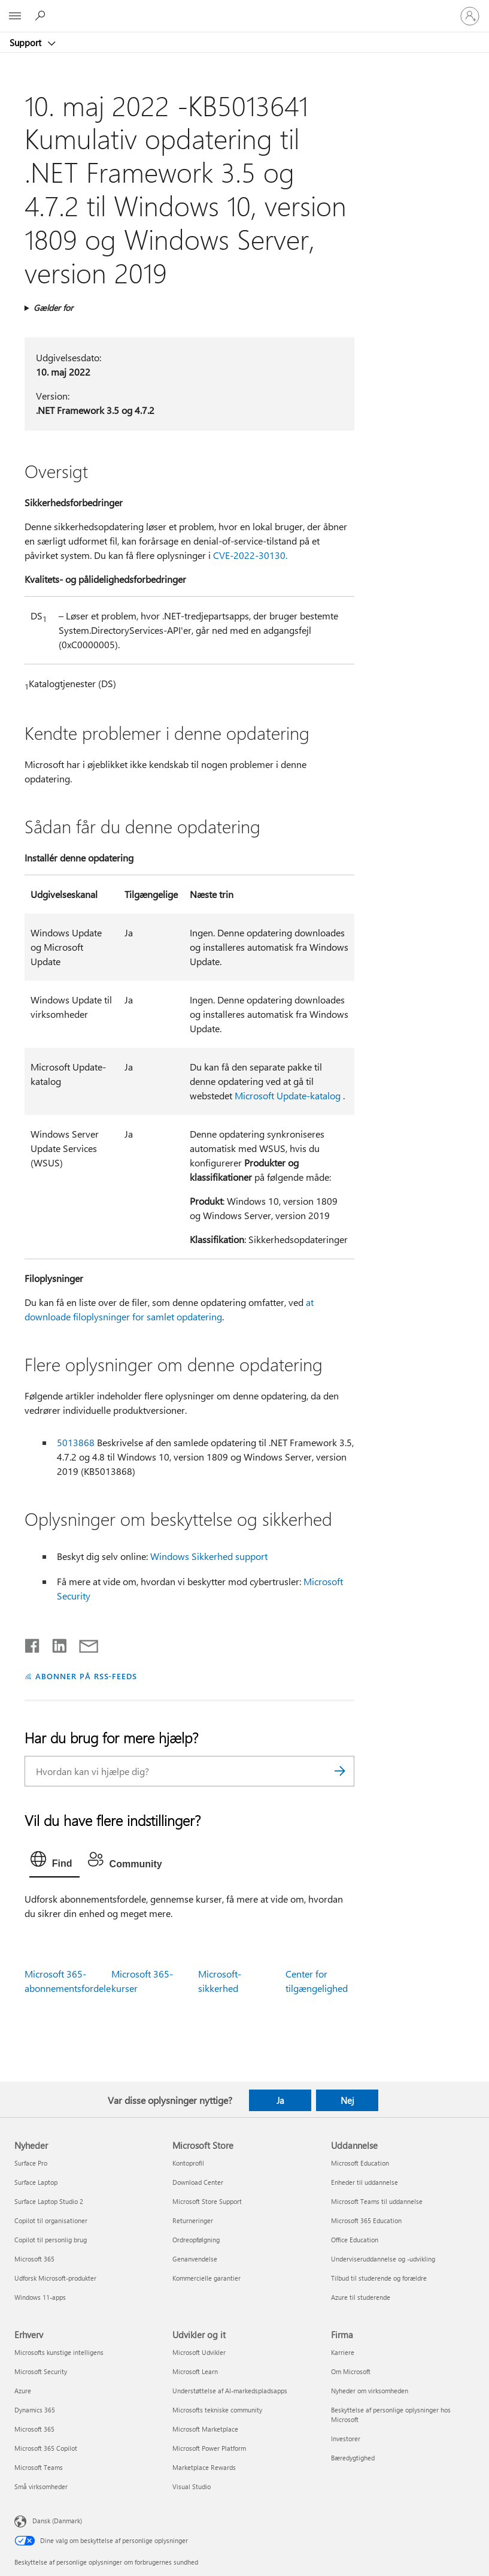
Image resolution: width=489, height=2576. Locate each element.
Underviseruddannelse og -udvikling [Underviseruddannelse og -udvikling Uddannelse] (383, 2258)
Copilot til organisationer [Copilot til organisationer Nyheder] (50, 2220)
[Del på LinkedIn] (54, 1643)
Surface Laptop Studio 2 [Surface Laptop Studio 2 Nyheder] (48, 2201)
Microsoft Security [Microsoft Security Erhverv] (40, 2371)
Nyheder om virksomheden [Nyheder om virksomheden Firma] (369, 2390)
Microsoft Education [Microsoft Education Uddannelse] (360, 2162)
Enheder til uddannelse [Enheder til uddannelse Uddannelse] (364, 2182)
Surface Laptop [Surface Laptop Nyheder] (35, 2182)
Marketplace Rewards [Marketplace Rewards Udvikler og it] (204, 2467)
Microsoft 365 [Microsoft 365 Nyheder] (34, 2258)
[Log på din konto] (469, 16)
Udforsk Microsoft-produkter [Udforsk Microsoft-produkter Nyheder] (55, 2277)
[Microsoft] (244, 9)
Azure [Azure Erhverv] (22, 2390)
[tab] (54, 1861)
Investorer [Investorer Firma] (345, 2438)
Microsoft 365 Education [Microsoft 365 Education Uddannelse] (366, 2220)
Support (27, 43)
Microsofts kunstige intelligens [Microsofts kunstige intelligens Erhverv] (59, 2352)
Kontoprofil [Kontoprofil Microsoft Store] (188, 2162)
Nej (347, 2100)
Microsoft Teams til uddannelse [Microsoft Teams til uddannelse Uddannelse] (377, 2201)
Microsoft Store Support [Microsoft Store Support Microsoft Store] (207, 2201)
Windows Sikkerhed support (209, 1556)
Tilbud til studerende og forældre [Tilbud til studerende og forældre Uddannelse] (379, 2277)
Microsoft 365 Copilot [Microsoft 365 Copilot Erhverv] (45, 2448)
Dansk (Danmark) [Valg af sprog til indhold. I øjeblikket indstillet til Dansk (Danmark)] (57, 2520)
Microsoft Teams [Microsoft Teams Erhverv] (38, 2467)
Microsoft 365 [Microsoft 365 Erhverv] (34, 2428)
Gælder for (53, 307)
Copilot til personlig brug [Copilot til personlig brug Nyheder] (50, 2239)
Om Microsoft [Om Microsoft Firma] (350, 2371)
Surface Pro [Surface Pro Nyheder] (30, 2162)
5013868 (76, 1442)
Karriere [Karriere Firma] (342, 2352)
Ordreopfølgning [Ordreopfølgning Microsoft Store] (196, 2239)
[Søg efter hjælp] (42, 15)
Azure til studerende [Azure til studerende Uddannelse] (360, 2297)
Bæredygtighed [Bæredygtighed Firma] (353, 2457)
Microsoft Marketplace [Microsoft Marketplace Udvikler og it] (205, 2428)
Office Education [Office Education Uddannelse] (354, 2239)
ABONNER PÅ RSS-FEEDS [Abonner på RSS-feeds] (86, 1676)
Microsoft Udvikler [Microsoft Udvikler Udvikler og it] (199, 2352)
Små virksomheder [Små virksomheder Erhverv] (41, 2486)
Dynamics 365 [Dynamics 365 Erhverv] (34, 2409)
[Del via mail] (83, 1643)
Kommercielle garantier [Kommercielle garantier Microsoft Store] (206, 2277)
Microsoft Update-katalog (288, 1095)
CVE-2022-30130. (250, 555)
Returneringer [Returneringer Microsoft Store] (192, 2220)
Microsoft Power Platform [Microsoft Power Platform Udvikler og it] (209, 2448)
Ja (280, 2100)
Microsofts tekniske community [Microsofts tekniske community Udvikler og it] (217, 2409)
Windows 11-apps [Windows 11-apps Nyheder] (40, 2297)
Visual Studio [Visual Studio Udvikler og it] (191, 2486)
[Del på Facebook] (33, 1643)
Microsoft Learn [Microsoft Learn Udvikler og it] (195, 2371)
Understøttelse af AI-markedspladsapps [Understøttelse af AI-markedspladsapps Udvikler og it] (229, 2390)
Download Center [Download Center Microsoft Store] (197, 2182)
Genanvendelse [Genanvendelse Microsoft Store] (194, 2258)
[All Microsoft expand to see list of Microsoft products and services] (15, 16)
